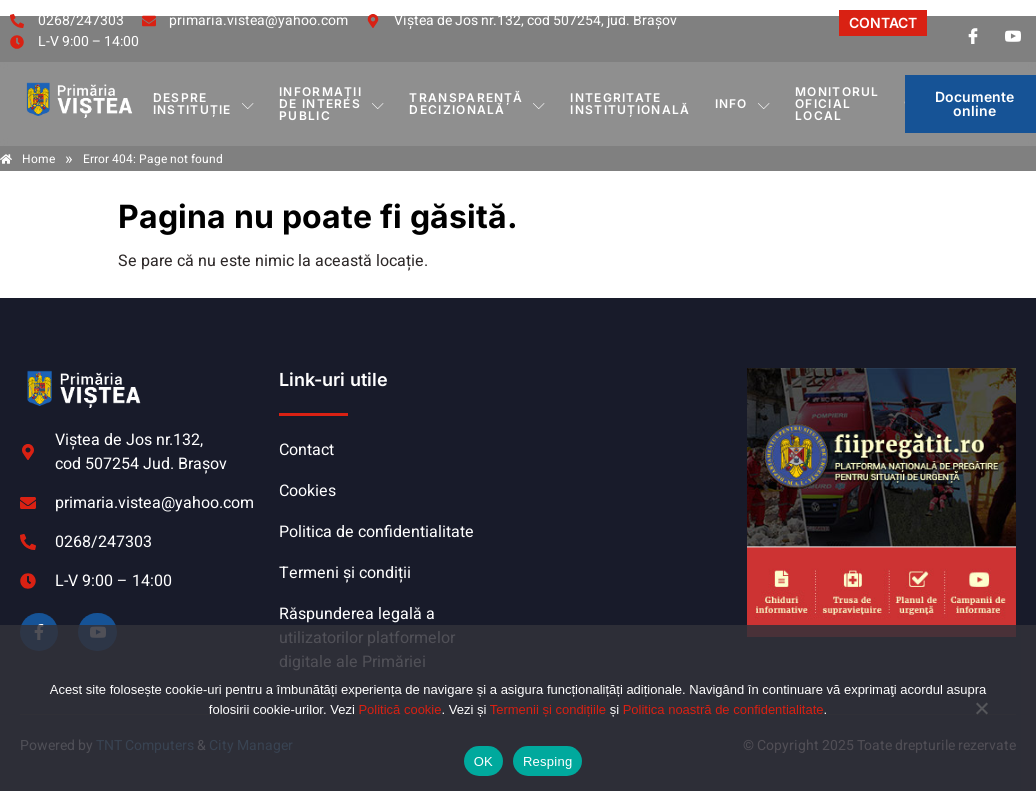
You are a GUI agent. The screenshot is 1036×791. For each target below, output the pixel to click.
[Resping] (981, 718)
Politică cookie (399, 709)
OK (483, 761)
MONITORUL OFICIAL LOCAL (837, 103)
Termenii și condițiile (548, 709)
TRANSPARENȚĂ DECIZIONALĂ (477, 103)
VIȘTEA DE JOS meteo (629, 443)
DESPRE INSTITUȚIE (204, 103)
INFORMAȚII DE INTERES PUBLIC (332, 103)
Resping (547, 761)
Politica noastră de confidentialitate (723, 709)
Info (743, 104)
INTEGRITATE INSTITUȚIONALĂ (630, 103)
